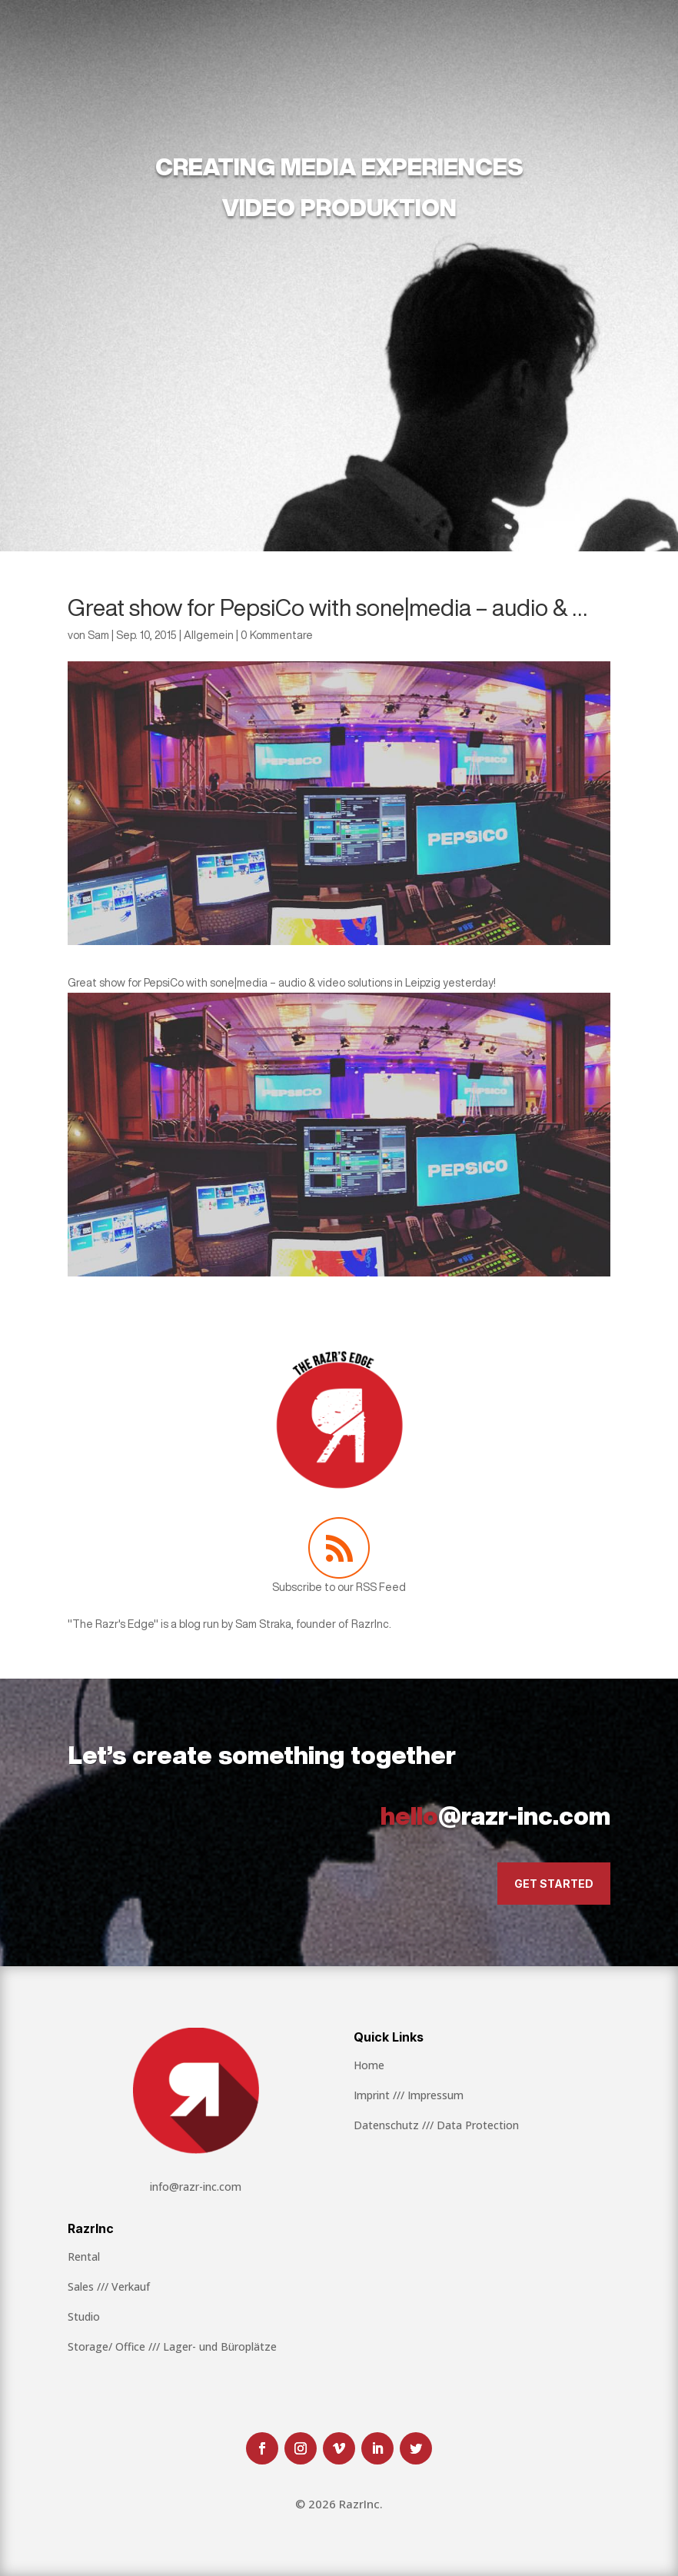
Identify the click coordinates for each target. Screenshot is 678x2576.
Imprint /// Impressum (409, 2095)
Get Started (553, 1883)
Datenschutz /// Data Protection (436, 2125)
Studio (84, 2316)
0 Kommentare (277, 635)
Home (369, 2065)
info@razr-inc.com (195, 2186)
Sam (98, 635)
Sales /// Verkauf (109, 2286)
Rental (84, 2256)
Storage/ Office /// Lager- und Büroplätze (172, 2346)
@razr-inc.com (495, 1815)
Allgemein (209, 635)
